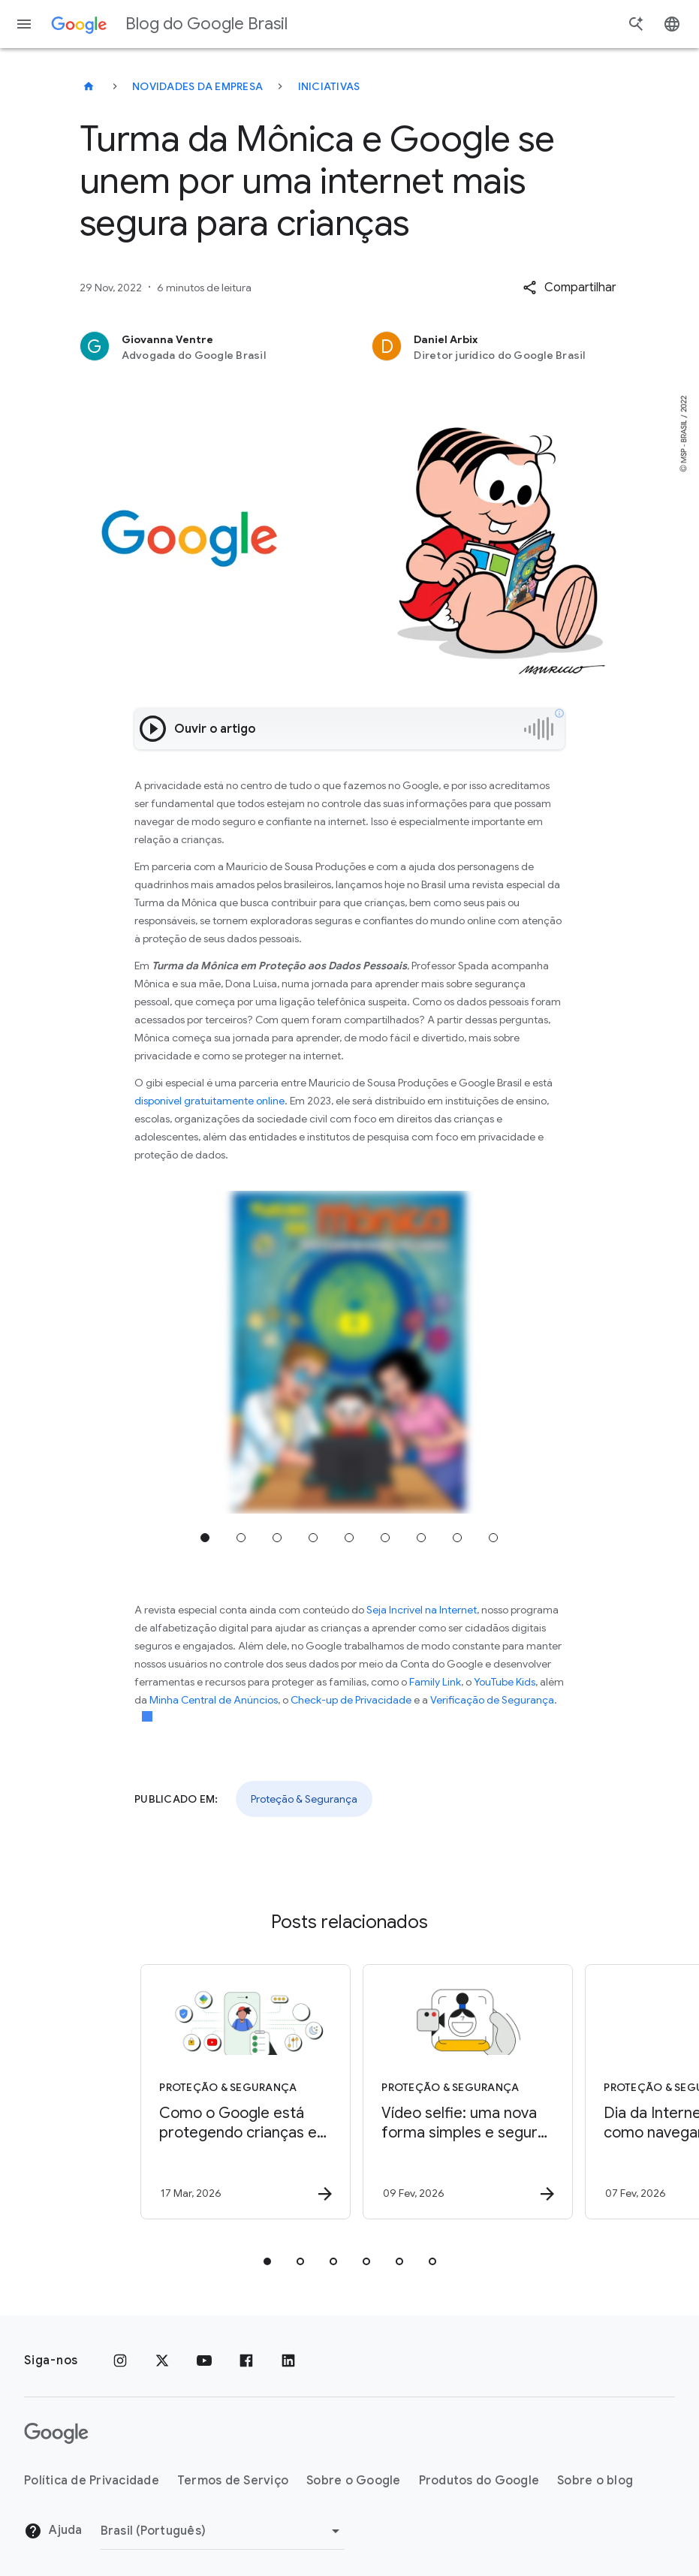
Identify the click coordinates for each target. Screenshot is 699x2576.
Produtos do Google (479, 2480)
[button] (569, 287)
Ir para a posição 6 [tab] (385, 1538)
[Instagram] (120, 2361)
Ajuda (53, 2531)
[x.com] (162, 2361)
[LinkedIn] (288, 2361)
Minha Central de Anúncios (213, 1700)
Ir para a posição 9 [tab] (493, 1538)
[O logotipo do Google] (56, 2433)
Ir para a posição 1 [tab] (205, 1538)
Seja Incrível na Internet (421, 1609)
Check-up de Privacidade (351, 1700)
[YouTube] (204, 2361)
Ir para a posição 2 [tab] (241, 1538)
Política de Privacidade (91, 2480)
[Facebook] (246, 2361)
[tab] (267, 2261)
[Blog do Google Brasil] (89, 86)
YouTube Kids (504, 1682)
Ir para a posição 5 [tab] (349, 1538)
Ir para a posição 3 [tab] (277, 1538)
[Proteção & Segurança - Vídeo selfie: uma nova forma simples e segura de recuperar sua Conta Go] (459, 2092)
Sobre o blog (595, 2480)
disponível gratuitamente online (209, 1100)
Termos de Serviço (232, 2480)
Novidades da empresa (197, 86)
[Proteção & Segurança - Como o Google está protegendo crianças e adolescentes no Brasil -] (237, 2092)
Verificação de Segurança (492, 1700)
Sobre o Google (353, 2480)
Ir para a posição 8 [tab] (457, 1538)
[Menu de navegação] (24, 24)
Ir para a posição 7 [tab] (421, 1538)
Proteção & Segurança (304, 1799)
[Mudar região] (223, 2531)
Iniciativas (329, 86)
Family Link (435, 1682)
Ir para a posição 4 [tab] (313, 1538)
